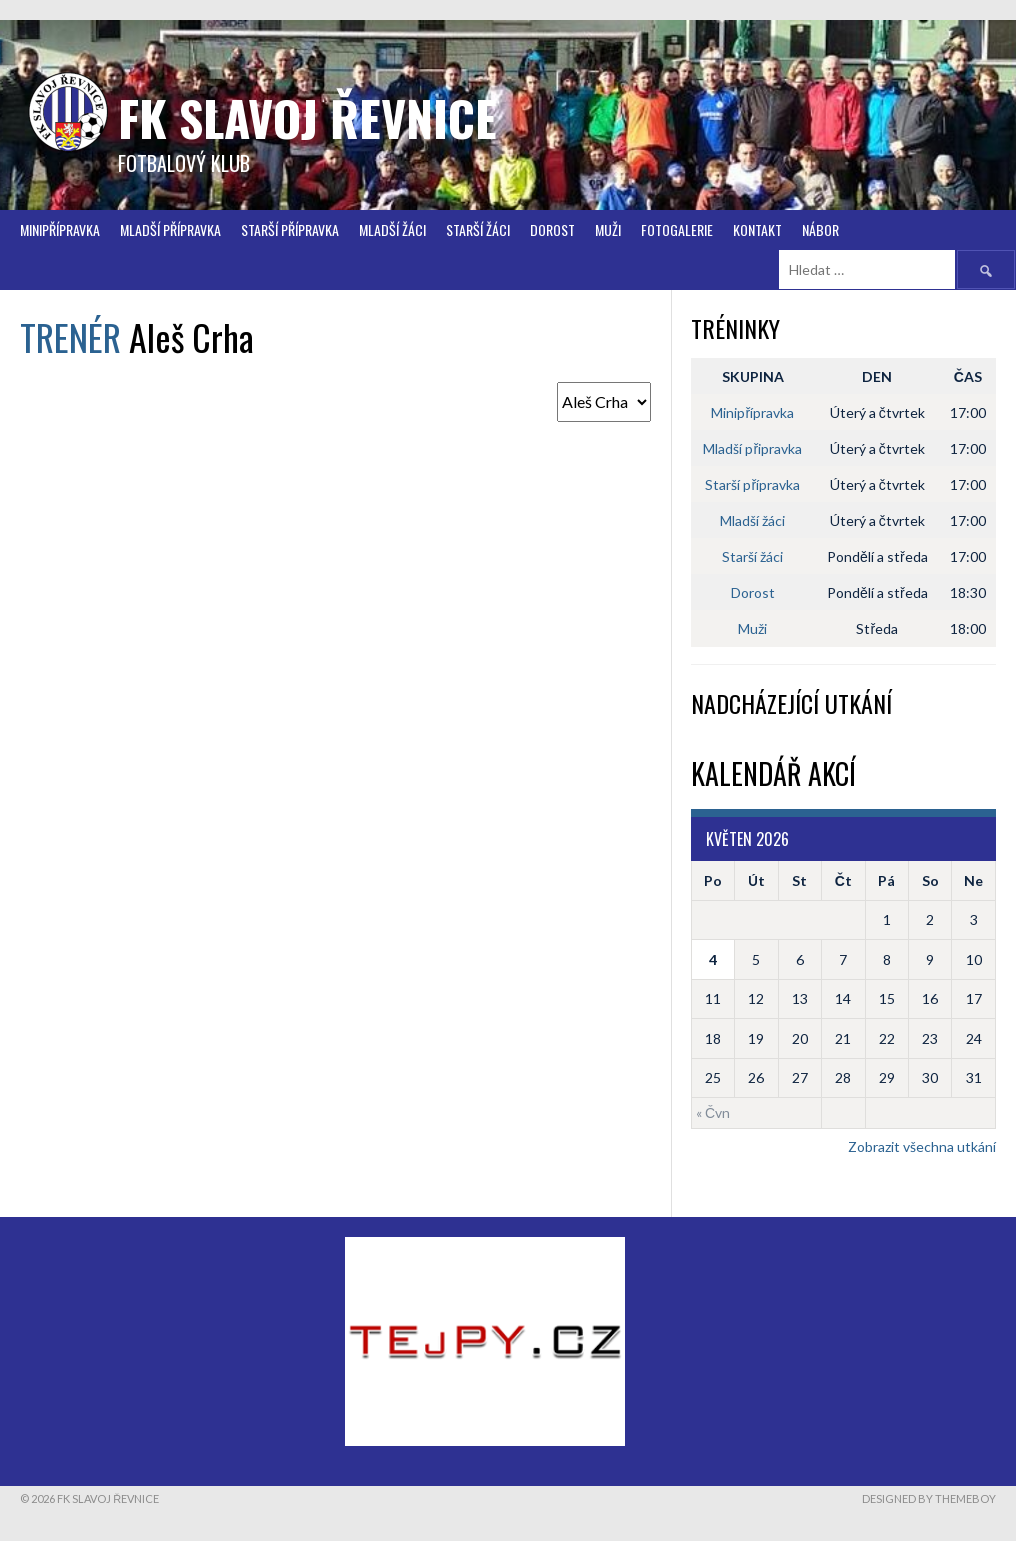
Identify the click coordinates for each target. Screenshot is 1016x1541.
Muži (608, 229)
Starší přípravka (290, 229)
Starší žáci (752, 556)
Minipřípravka (60, 229)
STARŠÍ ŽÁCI (478, 229)
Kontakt (757, 229)
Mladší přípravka (170, 229)
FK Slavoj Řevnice (307, 117)
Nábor (820, 229)
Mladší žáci (392, 229)
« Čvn (713, 1112)
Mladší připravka (752, 448)
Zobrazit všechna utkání (922, 1146)
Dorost (552, 229)
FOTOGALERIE (677, 229)
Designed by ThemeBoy (929, 1498)
